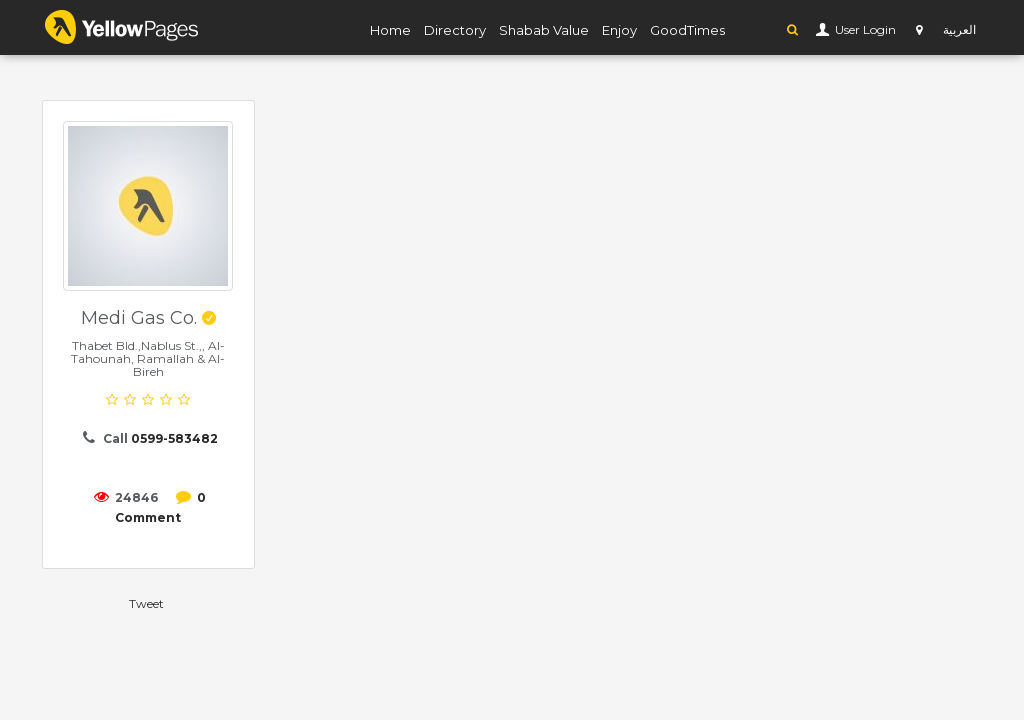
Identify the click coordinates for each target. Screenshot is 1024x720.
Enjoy (619, 30)
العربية (959, 29)
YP (122, 27)
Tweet (146, 603)
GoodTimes (687, 30)
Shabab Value (544, 30)
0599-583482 (174, 438)
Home (390, 30)
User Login (864, 29)
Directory (455, 30)
